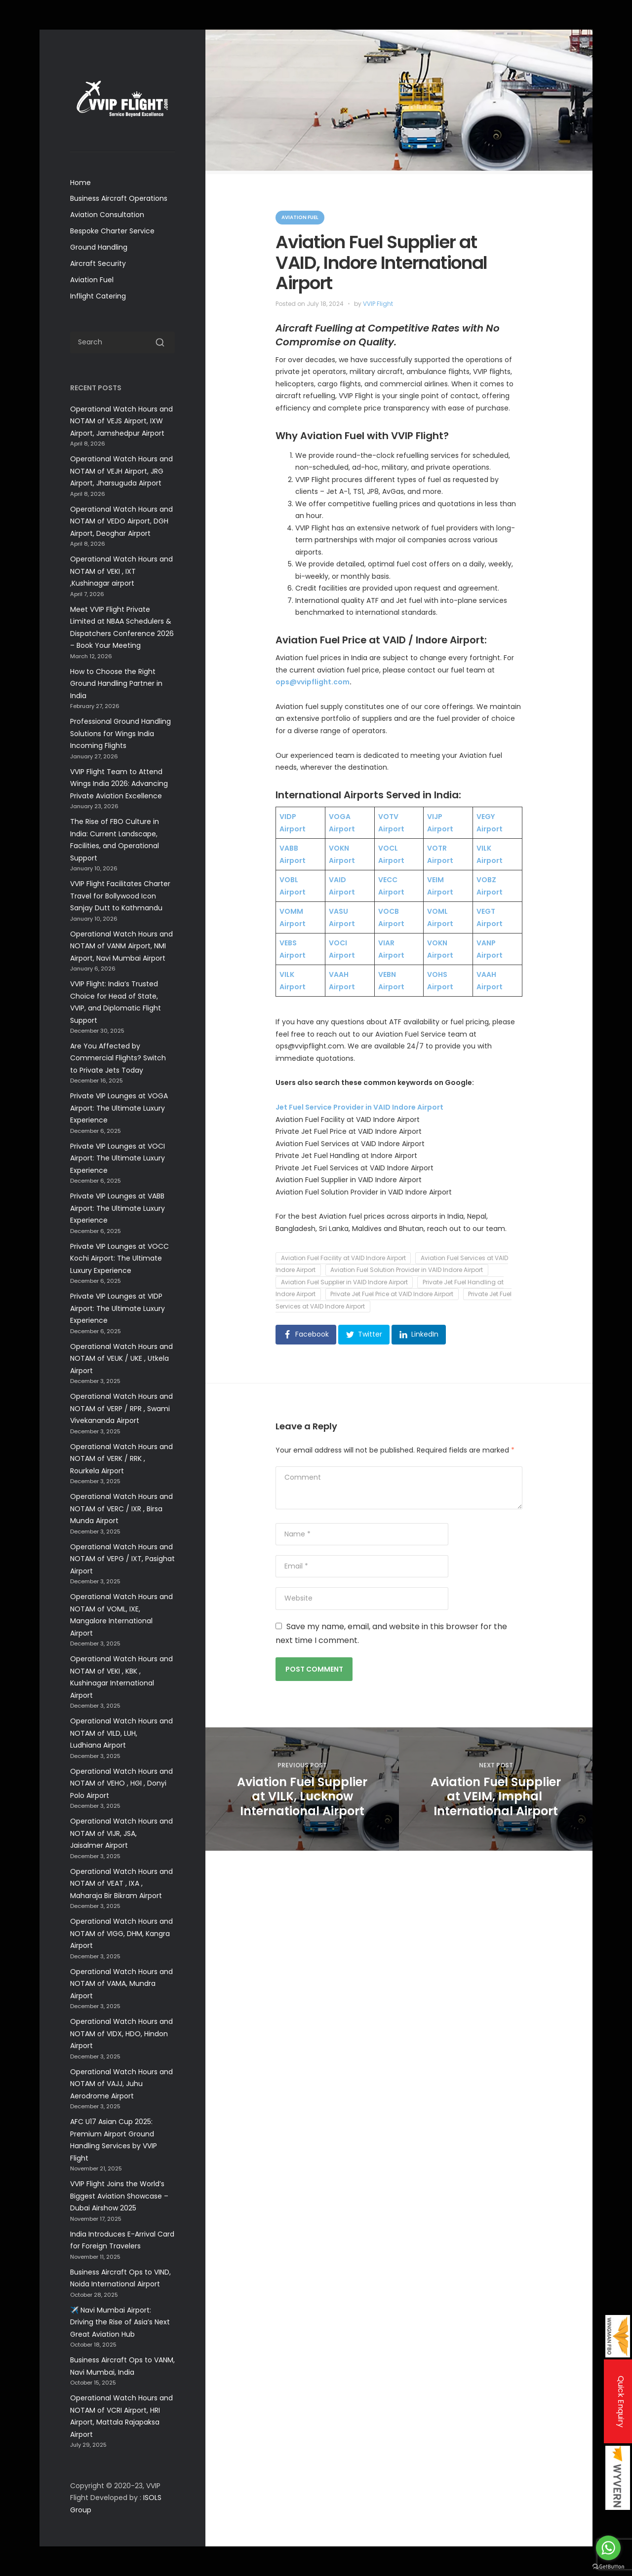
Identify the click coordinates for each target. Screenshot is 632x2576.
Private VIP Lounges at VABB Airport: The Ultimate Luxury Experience (117, 1208)
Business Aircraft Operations (118, 198)
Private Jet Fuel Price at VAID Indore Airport (391, 1294)
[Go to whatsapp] (608, 2548)
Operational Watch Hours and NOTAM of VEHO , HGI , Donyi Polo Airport (121, 1783)
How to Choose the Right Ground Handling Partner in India (116, 684)
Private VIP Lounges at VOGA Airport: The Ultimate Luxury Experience (119, 1108)
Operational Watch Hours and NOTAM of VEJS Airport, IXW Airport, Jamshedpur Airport (121, 421)
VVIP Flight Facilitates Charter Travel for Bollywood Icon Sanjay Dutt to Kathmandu (120, 896)
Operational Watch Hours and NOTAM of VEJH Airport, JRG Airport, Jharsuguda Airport (121, 471)
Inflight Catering (98, 296)
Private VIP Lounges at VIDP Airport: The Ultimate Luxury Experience (117, 1308)
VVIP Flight (378, 303)
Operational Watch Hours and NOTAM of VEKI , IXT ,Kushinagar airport (121, 571)
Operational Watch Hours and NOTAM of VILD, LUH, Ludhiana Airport (121, 1733)
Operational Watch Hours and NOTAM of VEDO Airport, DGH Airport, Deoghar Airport (121, 521)
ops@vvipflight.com (313, 682)
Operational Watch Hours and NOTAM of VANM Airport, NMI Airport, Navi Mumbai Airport (121, 946)
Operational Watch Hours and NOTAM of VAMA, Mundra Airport (121, 1984)
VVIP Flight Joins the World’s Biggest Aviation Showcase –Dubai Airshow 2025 (119, 2196)
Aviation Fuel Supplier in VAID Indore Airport (344, 1282)
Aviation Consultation (107, 215)
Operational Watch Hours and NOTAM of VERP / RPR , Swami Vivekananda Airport (121, 1408)
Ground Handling (98, 247)
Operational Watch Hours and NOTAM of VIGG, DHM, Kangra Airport (121, 1933)
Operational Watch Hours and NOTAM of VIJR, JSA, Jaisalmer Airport (121, 1833)
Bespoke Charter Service (112, 231)
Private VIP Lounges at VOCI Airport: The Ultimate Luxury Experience (117, 1158)
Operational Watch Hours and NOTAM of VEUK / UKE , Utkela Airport (121, 1359)
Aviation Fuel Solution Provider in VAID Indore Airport (406, 1270)
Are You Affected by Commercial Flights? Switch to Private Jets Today (118, 1058)
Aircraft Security (98, 263)
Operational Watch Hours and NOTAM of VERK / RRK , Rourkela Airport (121, 1459)
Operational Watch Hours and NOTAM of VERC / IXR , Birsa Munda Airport (121, 1509)
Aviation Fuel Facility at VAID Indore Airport (343, 1258)
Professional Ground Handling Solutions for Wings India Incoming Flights (120, 733)
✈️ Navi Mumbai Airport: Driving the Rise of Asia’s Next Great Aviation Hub (120, 2322)
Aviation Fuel (92, 280)
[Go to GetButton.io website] (608, 2566)
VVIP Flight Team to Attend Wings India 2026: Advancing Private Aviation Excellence (119, 784)
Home (80, 182)
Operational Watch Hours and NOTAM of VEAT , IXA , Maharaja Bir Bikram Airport (121, 1884)
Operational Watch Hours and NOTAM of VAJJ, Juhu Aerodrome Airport (121, 2084)
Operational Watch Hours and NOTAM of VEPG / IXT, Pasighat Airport (122, 1559)
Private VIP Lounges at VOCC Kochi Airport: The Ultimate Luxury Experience (119, 1258)
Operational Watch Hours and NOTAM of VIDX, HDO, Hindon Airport (121, 2033)
